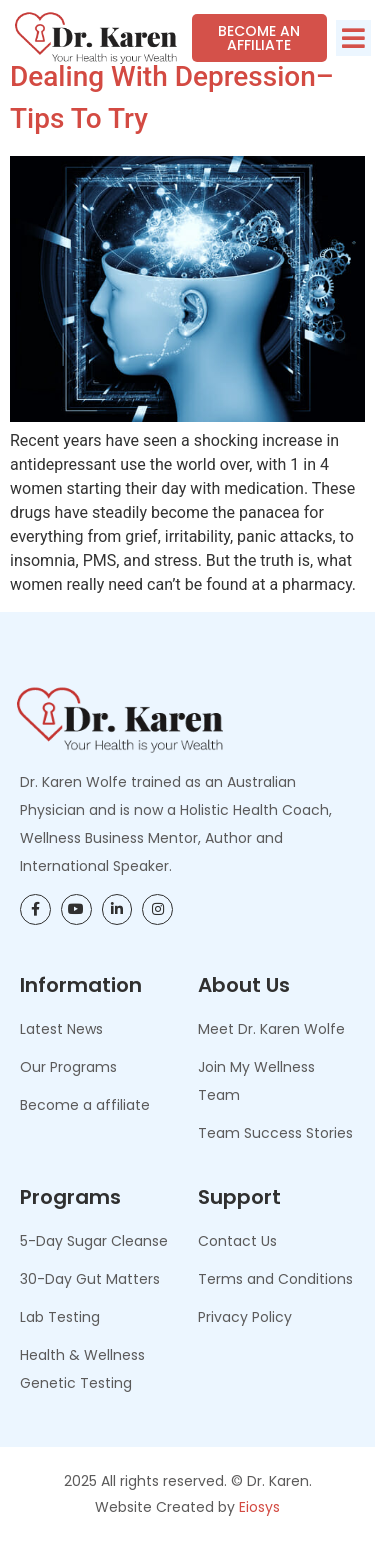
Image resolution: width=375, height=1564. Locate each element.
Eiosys (259, 1535)
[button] (353, 38)
